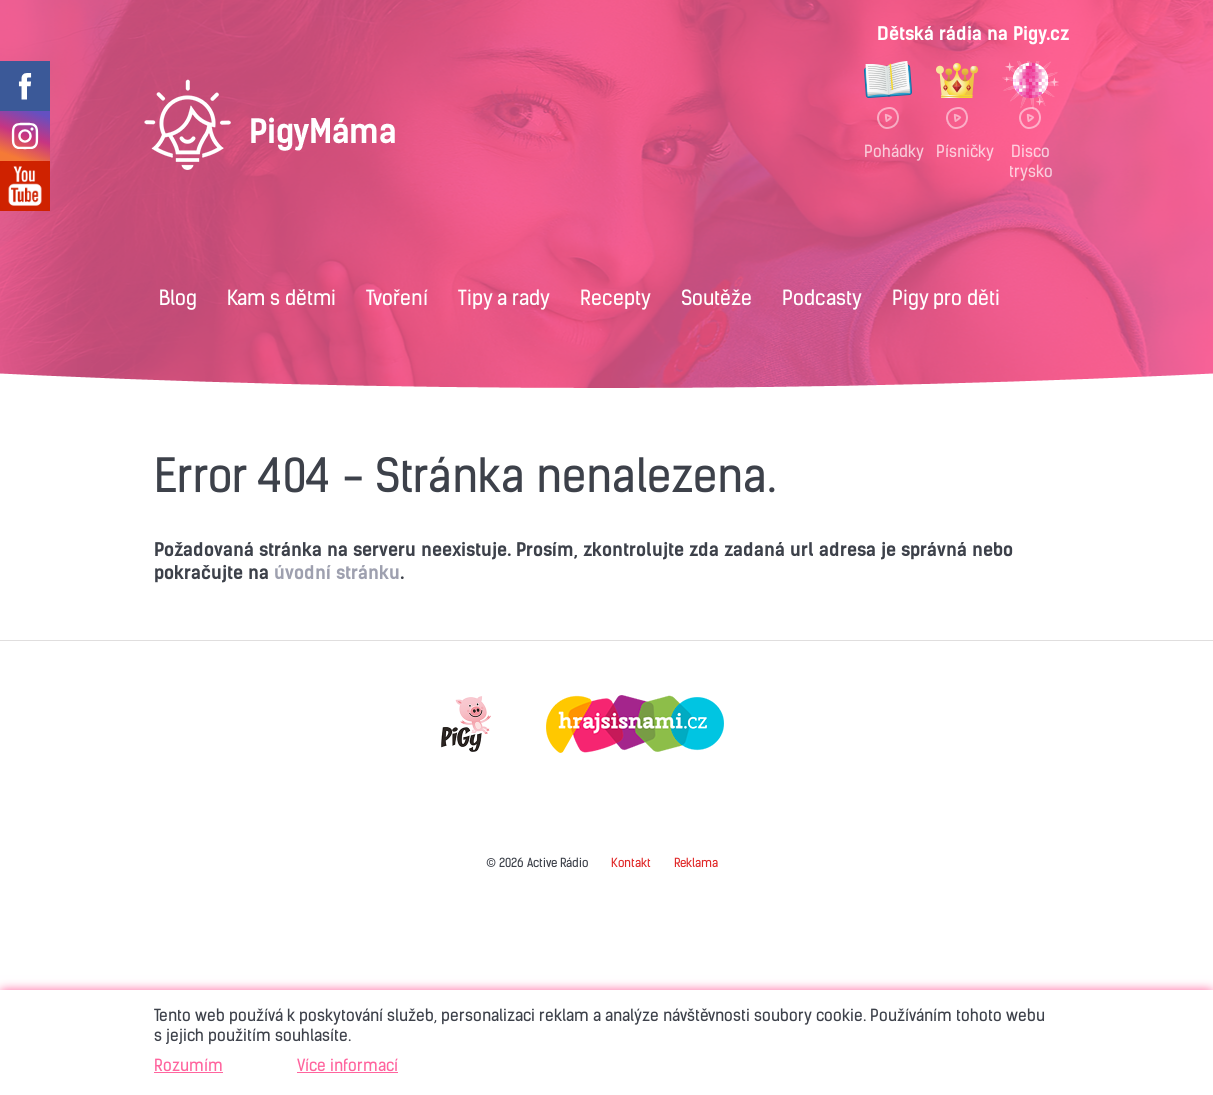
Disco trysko (1031, 160)
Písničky (957, 151)
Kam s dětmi (281, 297)
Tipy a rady (504, 297)
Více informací (347, 1065)
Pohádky (888, 151)
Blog (178, 297)
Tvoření (397, 297)
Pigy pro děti (946, 297)
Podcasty (822, 297)
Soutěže (716, 297)
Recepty (615, 297)
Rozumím (188, 1065)
